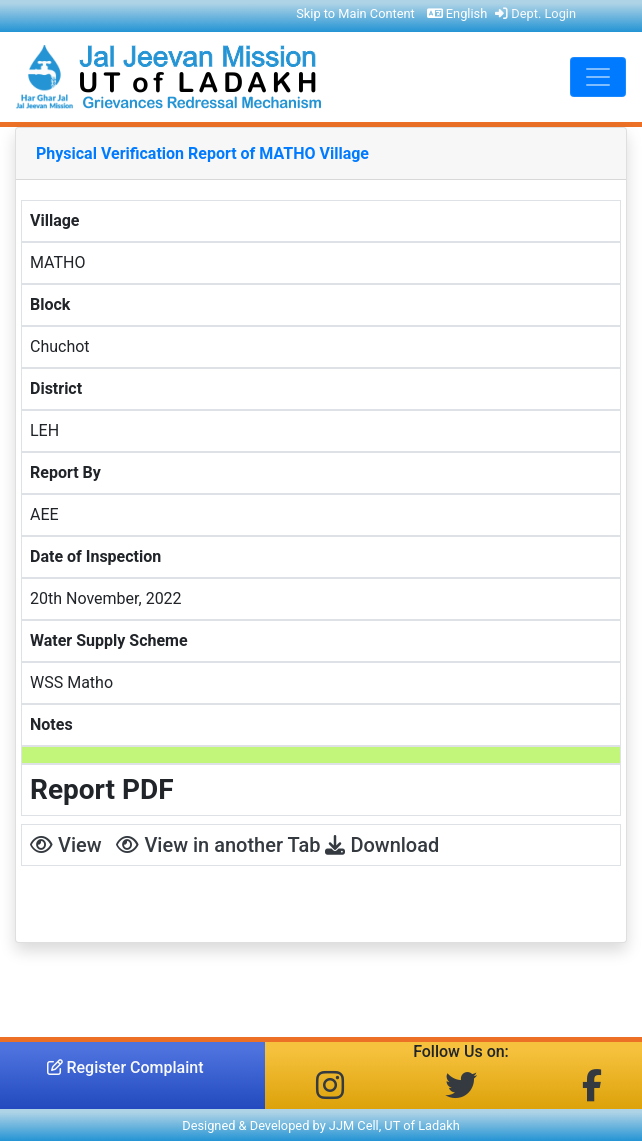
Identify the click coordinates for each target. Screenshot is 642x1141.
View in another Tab (218, 845)
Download (382, 845)
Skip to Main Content (355, 13)
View (66, 845)
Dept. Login (535, 13)
